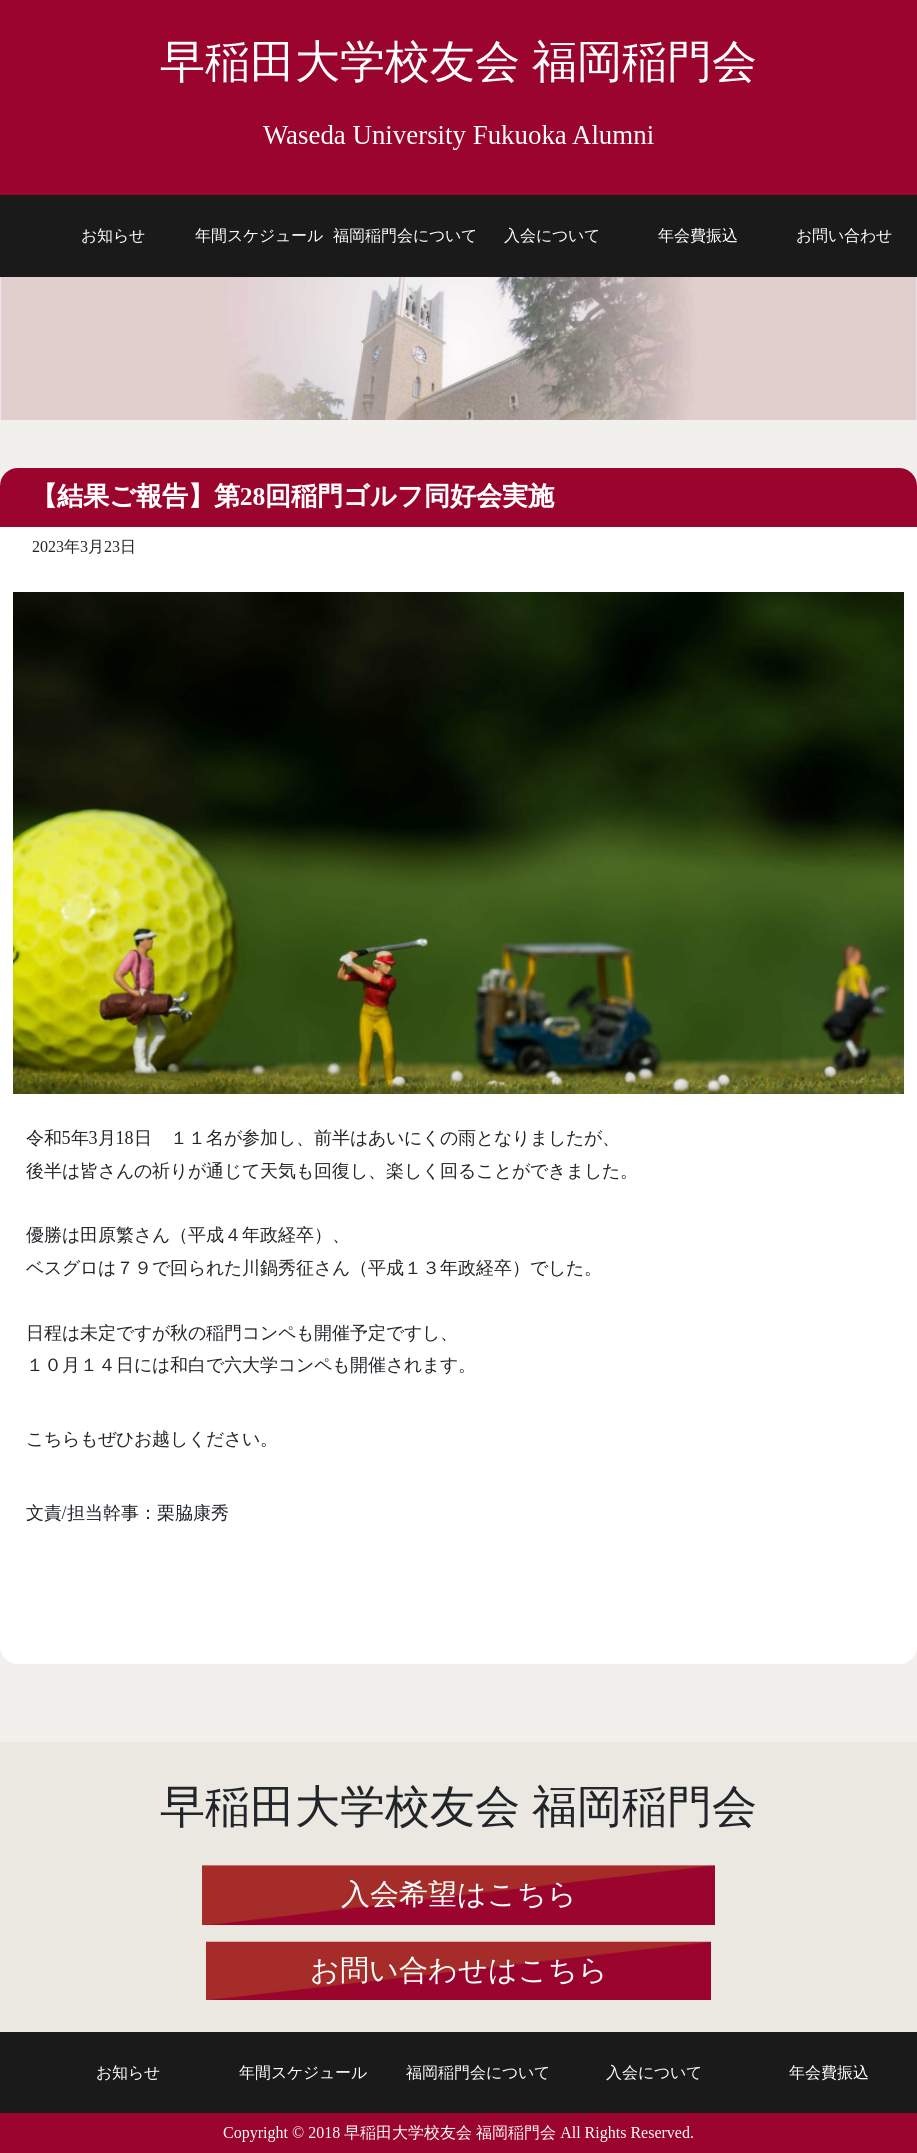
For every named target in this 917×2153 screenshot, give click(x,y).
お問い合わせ (844, 235)
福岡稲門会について (405, 235)
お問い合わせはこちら (459, 1970)
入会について (552, 235)
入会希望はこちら (459, 1894)
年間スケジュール (259, 235)
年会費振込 (698, 235)
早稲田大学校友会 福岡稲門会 (458, 93)
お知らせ (113, 235)
